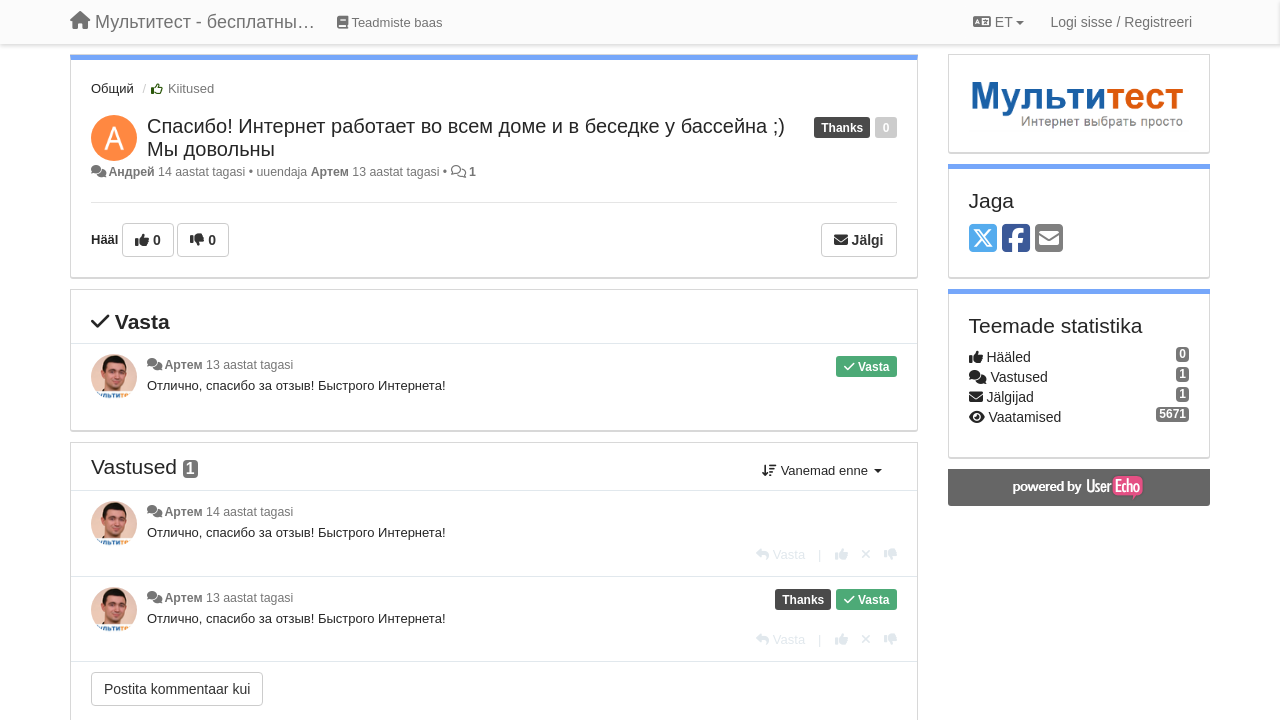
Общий (112, 88)
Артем (330, 172)
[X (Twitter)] (983, 239)
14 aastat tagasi (249, 512)
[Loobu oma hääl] (866, 554)
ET (998, 22)
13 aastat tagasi (249, 365)
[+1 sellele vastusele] (841, 554)
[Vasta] (780, 554)
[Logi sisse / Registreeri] (1121, 22)
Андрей (131, 172)
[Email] (1049, 239)
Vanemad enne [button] (821, 470)
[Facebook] (1016, 239)
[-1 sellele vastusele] (890, 554)
